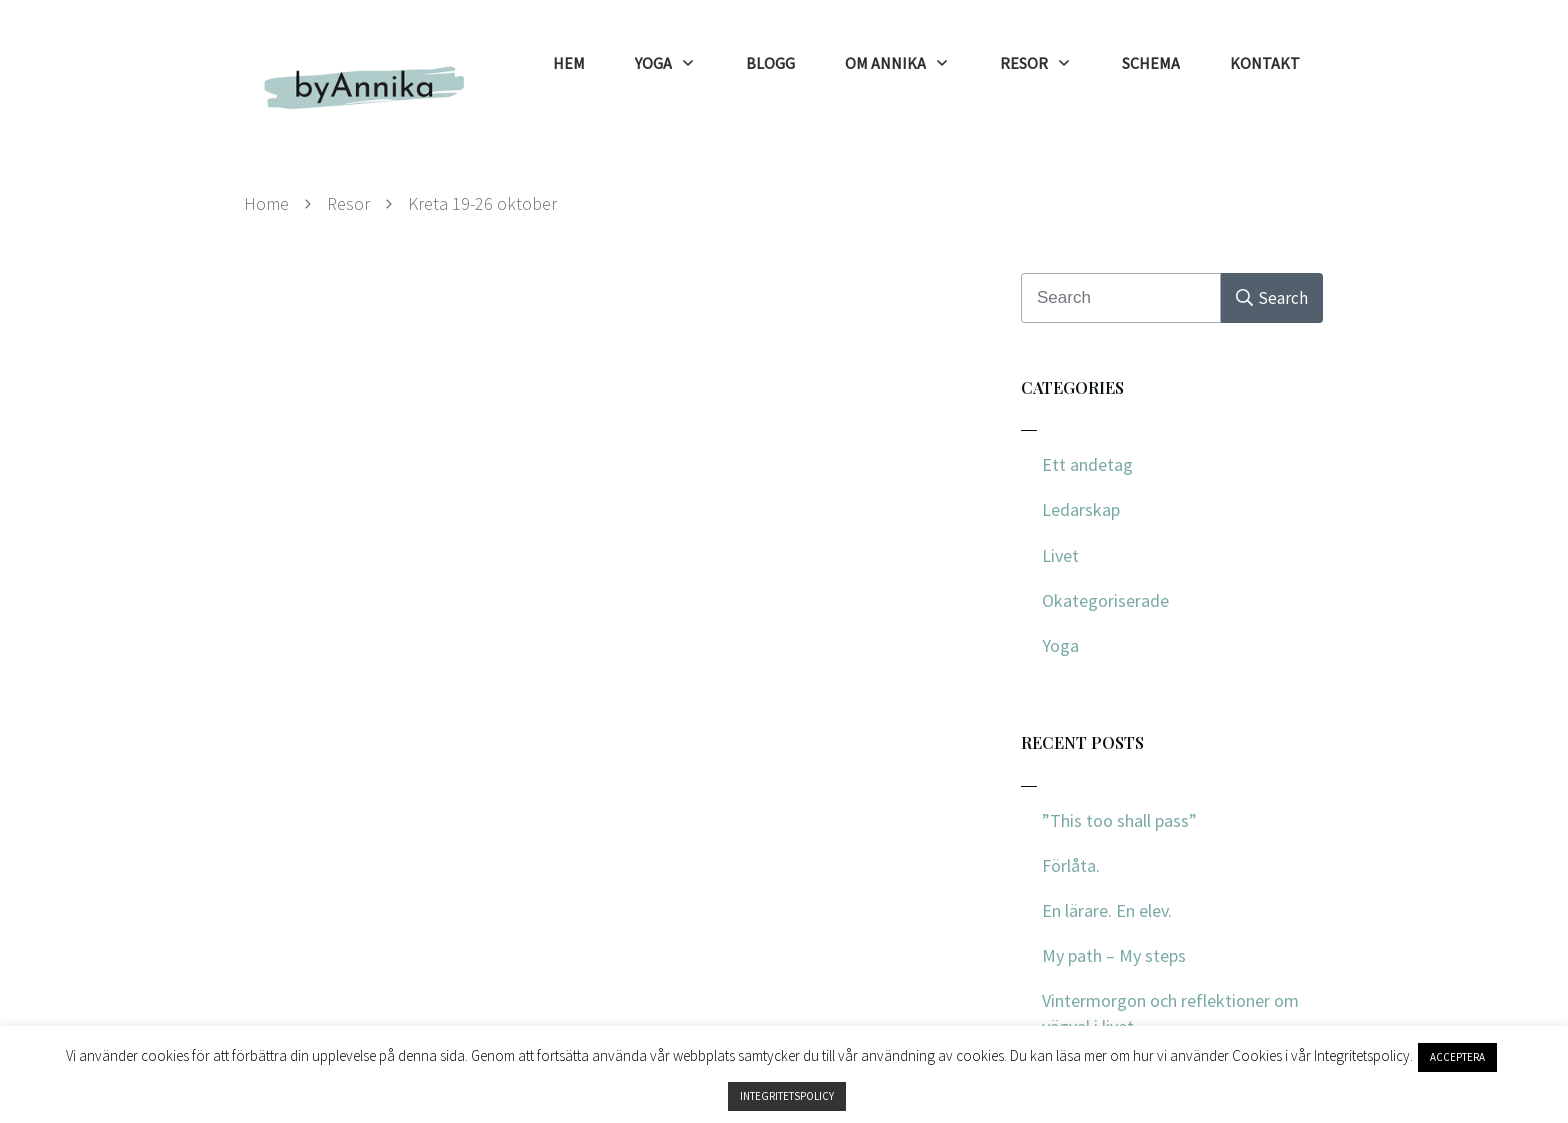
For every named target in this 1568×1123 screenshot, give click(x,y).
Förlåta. (1071, 865)
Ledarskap (1081, 509)
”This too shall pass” (1119, 820)
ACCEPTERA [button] (1457, 1057)
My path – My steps (1114, 955)
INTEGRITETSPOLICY (787, 1096)
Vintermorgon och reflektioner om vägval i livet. (1170, 1013)
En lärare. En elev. (1107, 910)
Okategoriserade (1105, 600)
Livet (1060, 555)
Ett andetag (1087, 464)
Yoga (1060, 645)
